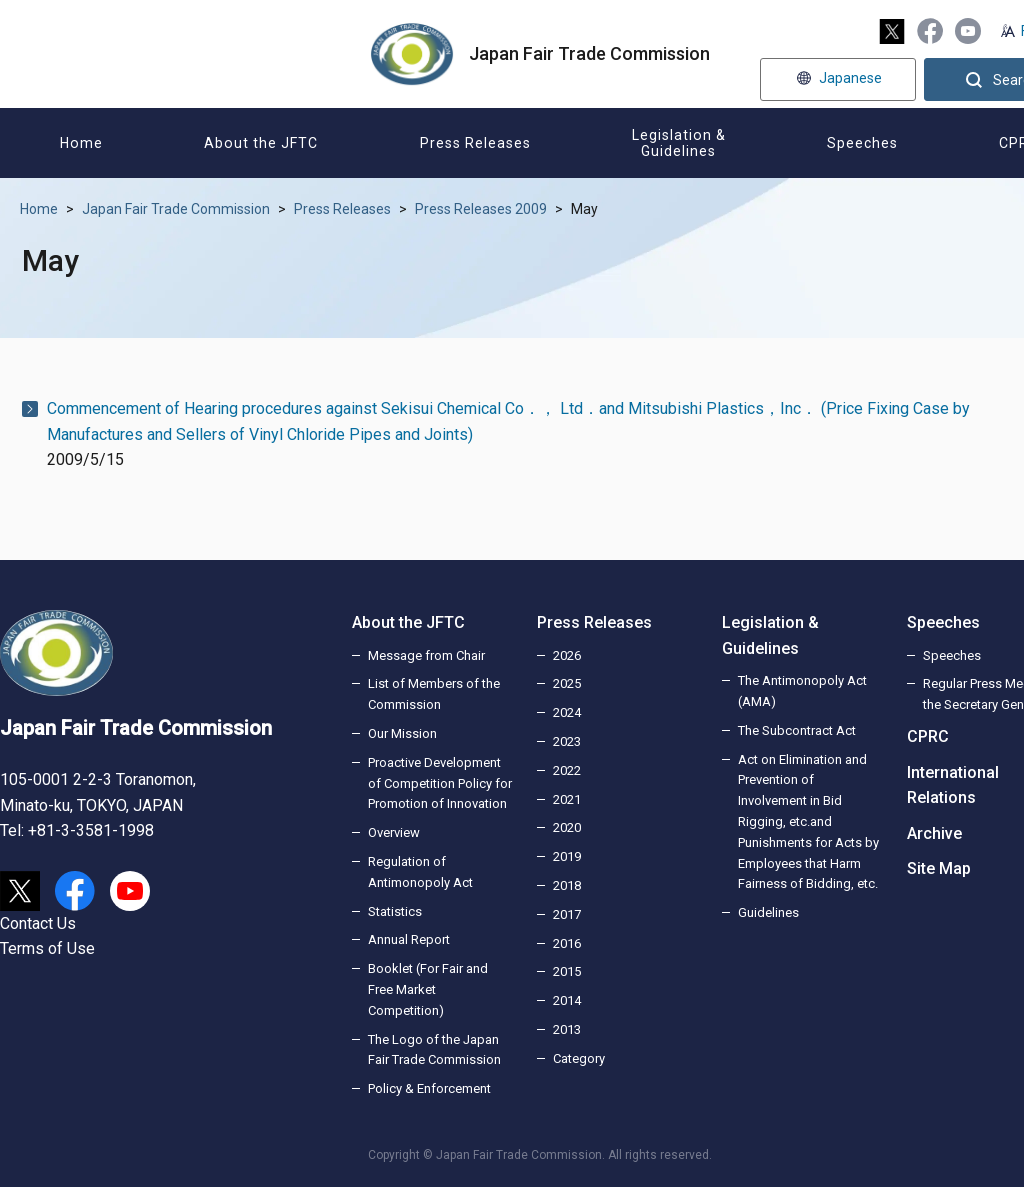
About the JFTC (408, 622)
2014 (567, 1000)
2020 (567, 827)
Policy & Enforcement (429, 1088)
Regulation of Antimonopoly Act (420, 872)
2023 (567, 741)
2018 (567, 885)
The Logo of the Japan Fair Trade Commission (434, 1050)
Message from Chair (426, 655)
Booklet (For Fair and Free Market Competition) (428, 989)
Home (39, 209)
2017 (567, 914)
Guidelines (768, 912)
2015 (567, 971)
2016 (567, 943)
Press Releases (342, 209)
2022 (567, 770)
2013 (567, 1029)
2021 (567, 799)
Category (579, 1058)
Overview (394, 832)
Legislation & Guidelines (770, 635)
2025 (567, 683)
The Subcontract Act (797, 730)
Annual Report (409, 939)
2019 (567, 856)
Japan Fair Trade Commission (176, 209)
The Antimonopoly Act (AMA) (802, 691)
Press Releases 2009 (481, 209)
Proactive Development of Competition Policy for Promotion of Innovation (440, 783)
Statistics (395, 911)
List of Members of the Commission (434, 694)
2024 (567, 712)
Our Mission (402, 733)
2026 (567, 655)
